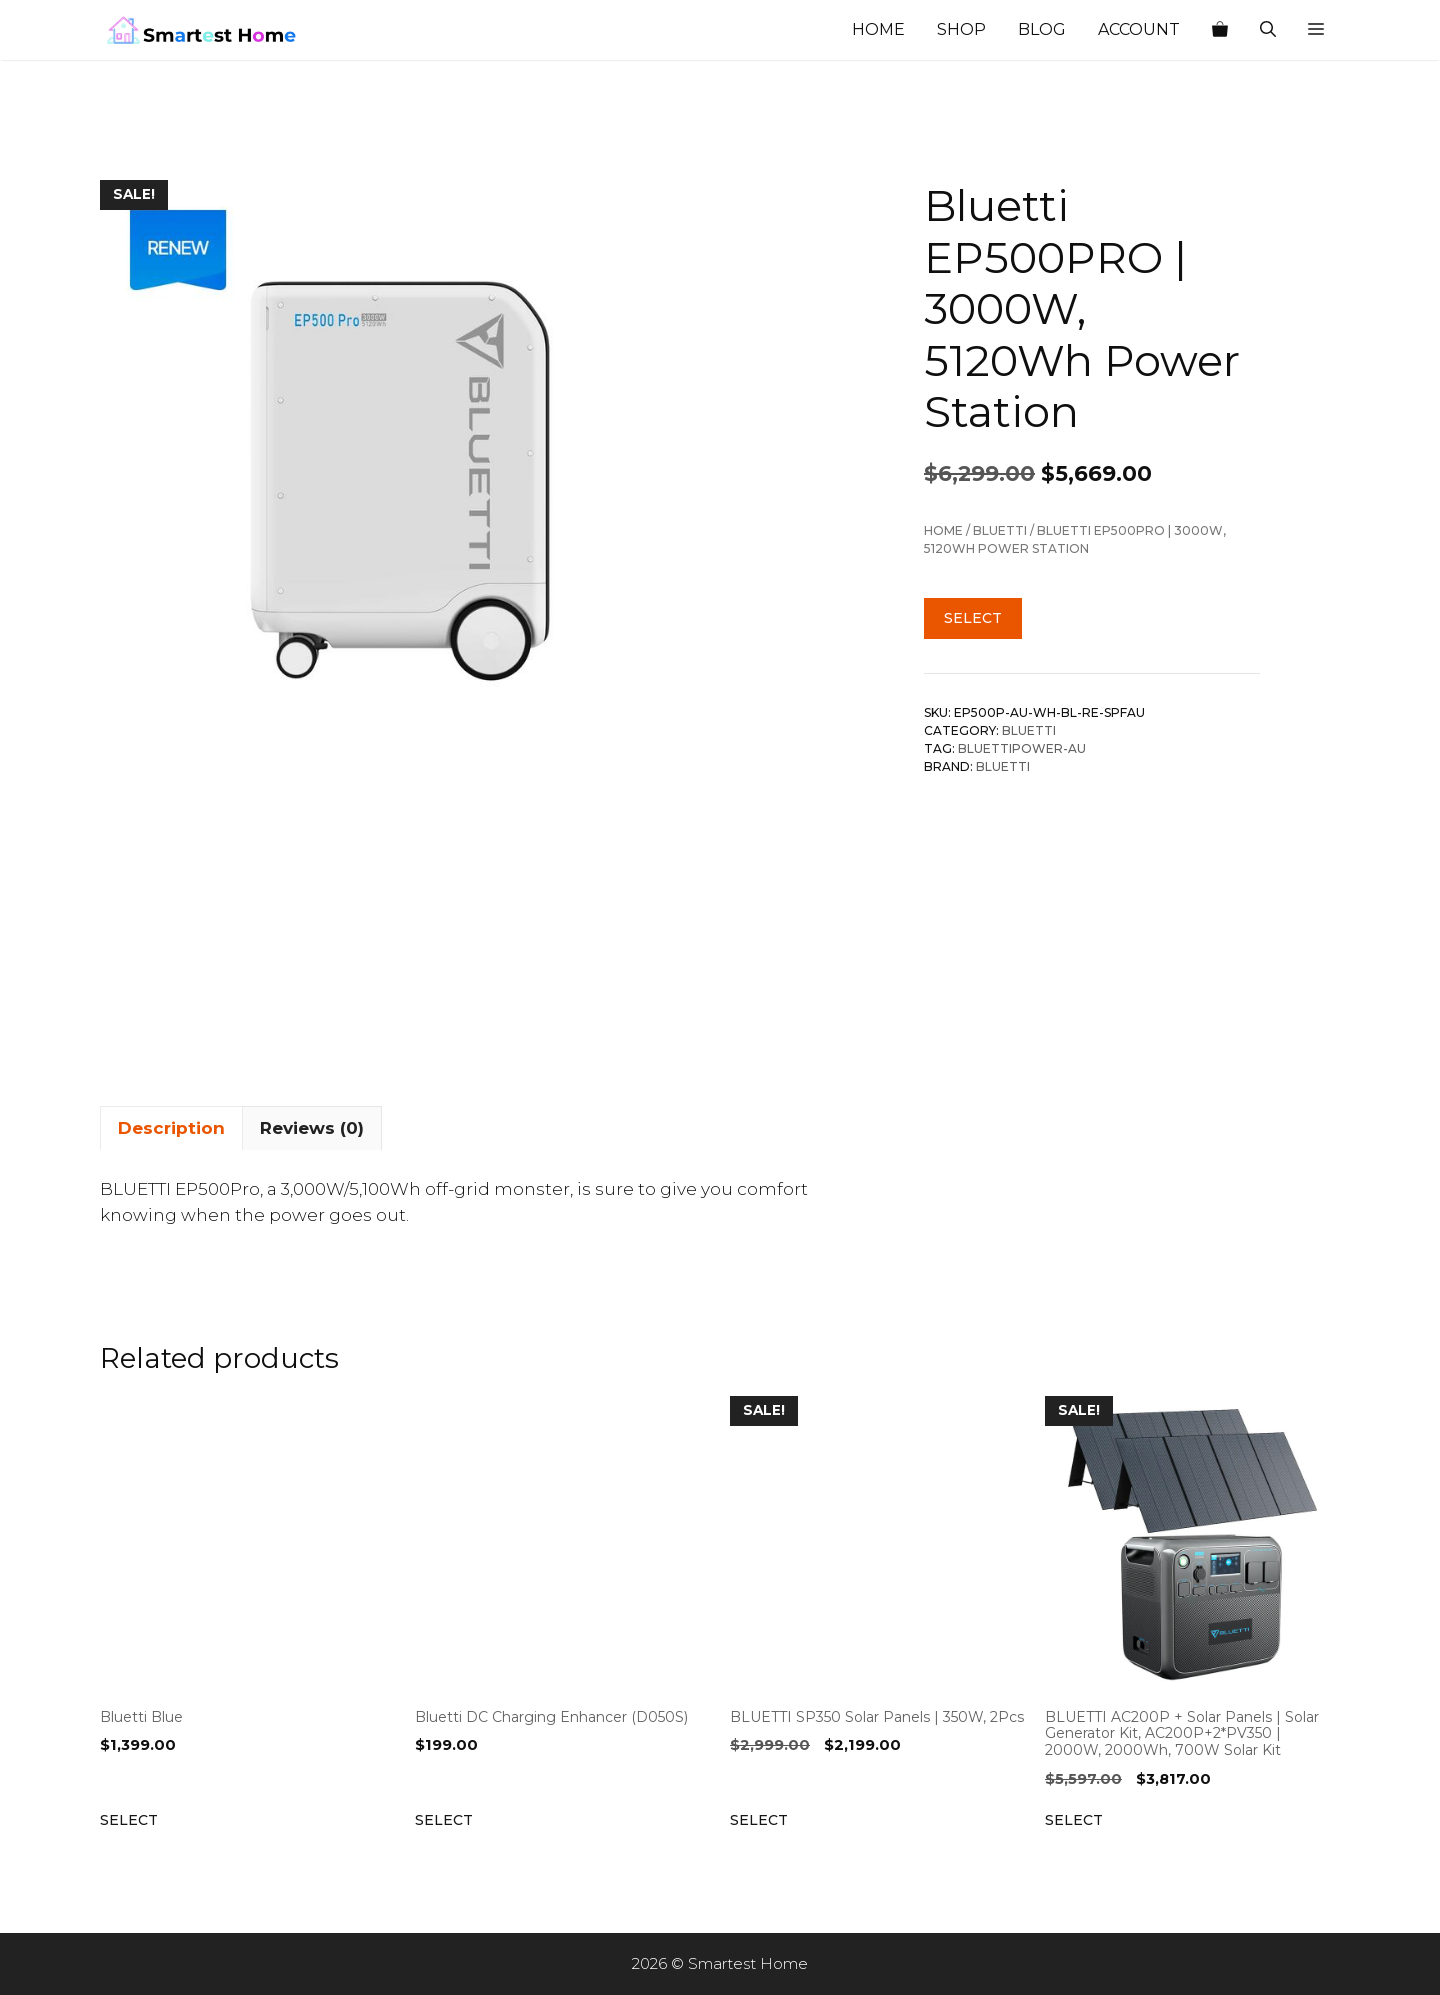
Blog (1042, 29)
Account (1139, 29)
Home (878, 29)
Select (973, 618)
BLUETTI (1000, 530)
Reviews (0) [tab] (312, 1128)
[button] (1316, 30)
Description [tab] (171, 1128)
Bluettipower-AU (1022, 748)
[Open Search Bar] (1268, 30)
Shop (961, 29)
